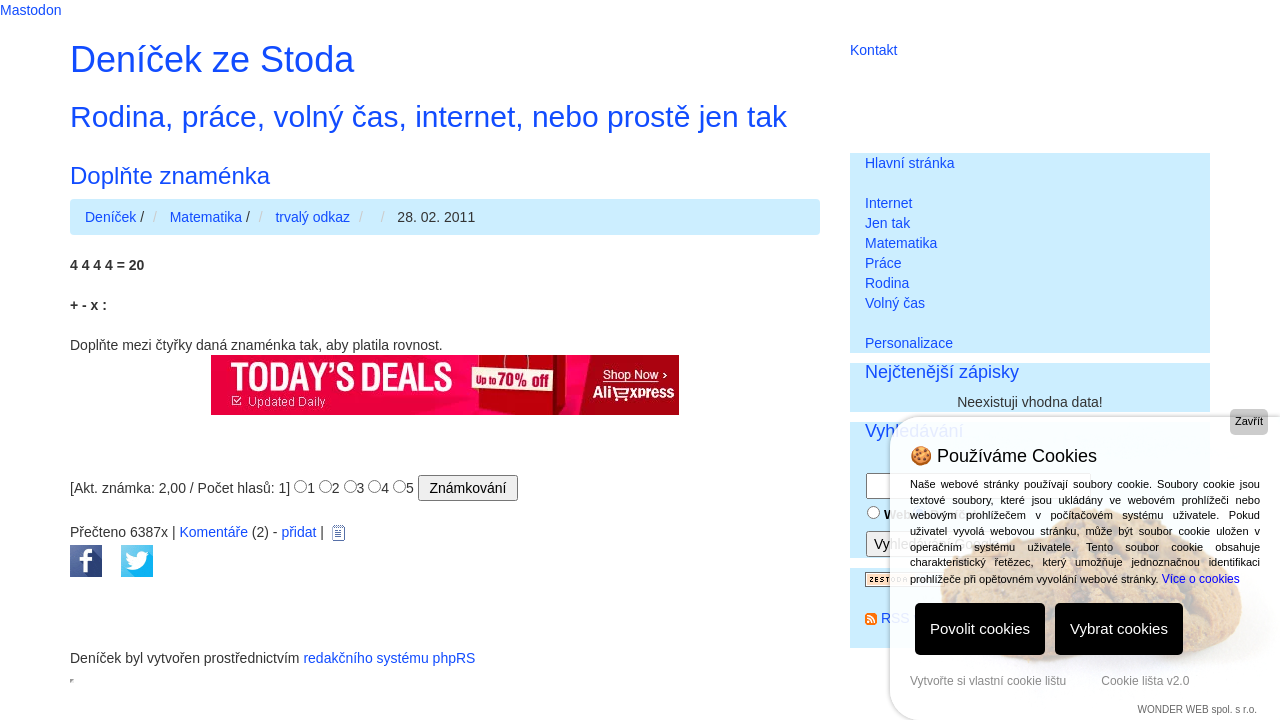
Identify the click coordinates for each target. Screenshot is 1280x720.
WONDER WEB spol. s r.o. (1197, 709)
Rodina (887, 283)
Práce (883, 263)
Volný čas (895, 303)
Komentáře (213, 532)
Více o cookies (1201, 579)
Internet (888, 203)
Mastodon (30, 10)
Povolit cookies (980, 628)
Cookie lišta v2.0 (1145, 681)
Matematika (901, 243)
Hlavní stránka (909, 163)
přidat (298, 532)
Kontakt (873, 50)
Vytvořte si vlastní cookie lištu (988, 681)
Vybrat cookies (1119, 628)
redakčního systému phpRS (389, 658)
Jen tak (887, 223)
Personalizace (909, 343)
